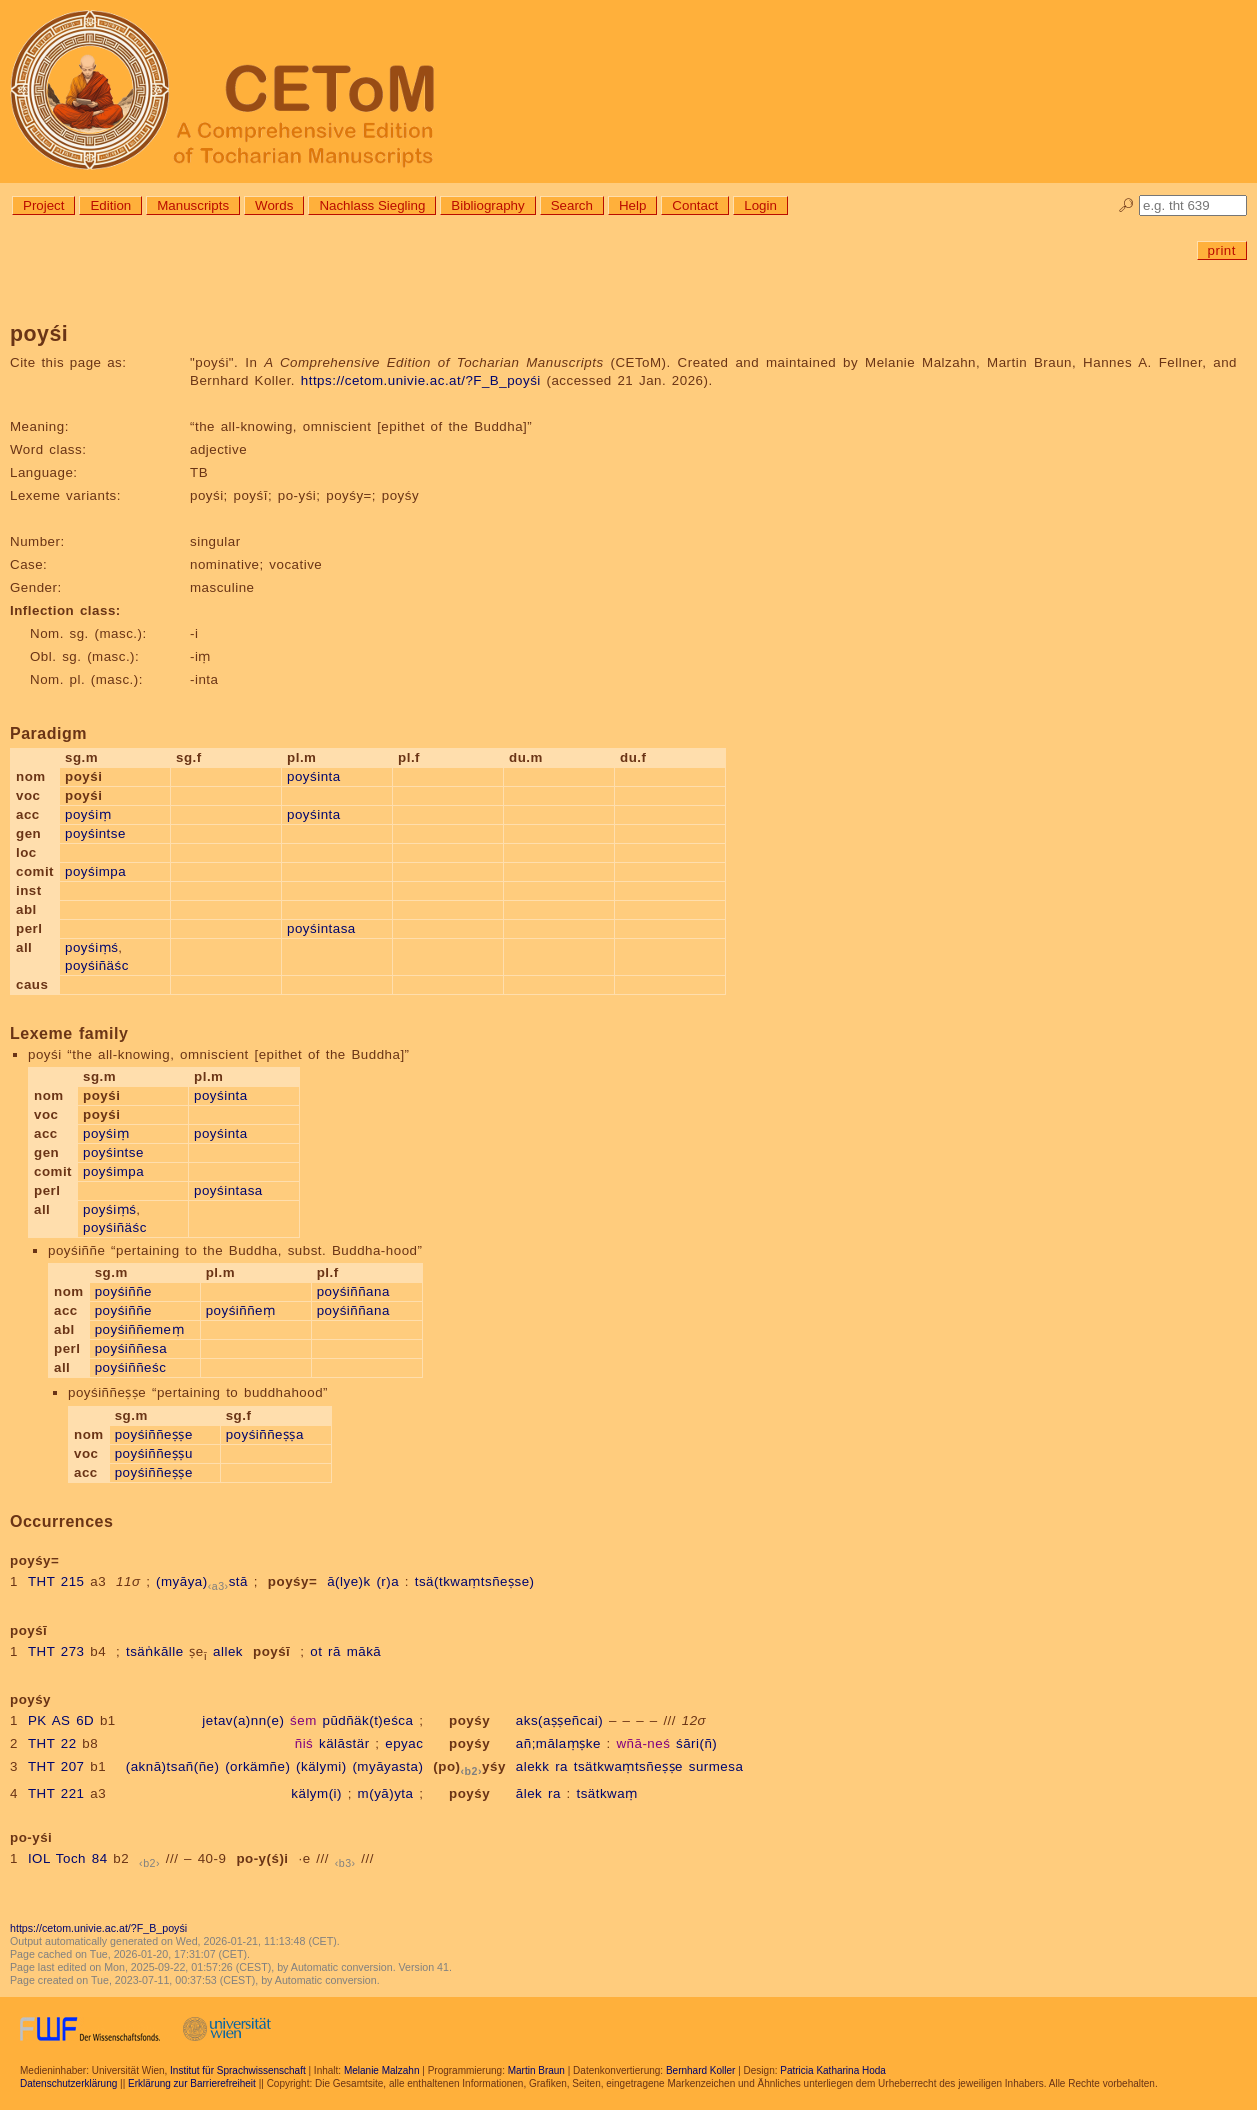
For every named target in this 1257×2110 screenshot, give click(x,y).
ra (561, 1766)
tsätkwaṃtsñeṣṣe (628, 1766)
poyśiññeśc (131, 1367)
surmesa (716, 1766)
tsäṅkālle (155, 1651)
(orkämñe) (257, 1766)
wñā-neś (643, 1743)
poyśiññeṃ (241, 1310)
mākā (364, 1651)
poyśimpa (95, 871)
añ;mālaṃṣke (558, 1743)
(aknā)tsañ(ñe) (173, 1766)
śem (303, 1720)
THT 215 (56, 1581)
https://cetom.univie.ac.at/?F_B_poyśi (421, 380)
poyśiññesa (131, 1348)
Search (572, 205)
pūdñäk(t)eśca (367, 1720)
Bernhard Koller (700, 2070)
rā (334, 1651)
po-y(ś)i (262, 1858)
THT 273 (56, 1651)
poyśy (469, 1720)
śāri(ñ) (696, 1743)
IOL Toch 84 (68, 1858)
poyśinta (314, 776)
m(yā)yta (386, 1793)
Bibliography (487, 205)
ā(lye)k (349, 1581)
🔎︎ (1126, 205)
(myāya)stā (202, 1581)
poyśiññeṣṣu (154, 1453)
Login (760, 205)
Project (43, 205)
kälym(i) (316, 1793)
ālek (529, 1793)
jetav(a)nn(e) (243, 1720)
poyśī (271, 1651)
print (1222, 250)
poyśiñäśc (97, 965)
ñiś (304, 1743)
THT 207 (56, 1766)
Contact (695, 205)
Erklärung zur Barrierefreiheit (192, 2083)
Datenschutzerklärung (68, 2083)
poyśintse (95, 833)
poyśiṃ (88, 814)
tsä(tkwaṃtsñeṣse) (475, 1581)
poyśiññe (123, 1291)
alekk (533, 1766)
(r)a (387, 1581)
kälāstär (344, 1743)
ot (316, 1651)
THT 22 (52, 1743)
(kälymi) (321, 1766)
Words (274, 205)
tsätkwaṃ (606, 1793)
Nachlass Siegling (372, 205)
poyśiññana (353, 1291)
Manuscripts (193, 205)
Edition (110, 205)
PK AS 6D (61, 1720)
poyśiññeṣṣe (154, 1434)
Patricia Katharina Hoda (833, 2070)
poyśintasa (321, 928)
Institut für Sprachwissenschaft (238, 2070)
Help (632, 205)
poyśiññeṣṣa (265, 1434)
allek (228, 1651)
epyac (404, 1743)
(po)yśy (469, 1766)
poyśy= (292, 1581)
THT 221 (56, 1793)
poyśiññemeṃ (139, 1329)
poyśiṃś (91, 947)
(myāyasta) (387, 1766)
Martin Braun (536, 2070)
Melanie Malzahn (382, 2070)
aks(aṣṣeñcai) (559, 1720)
